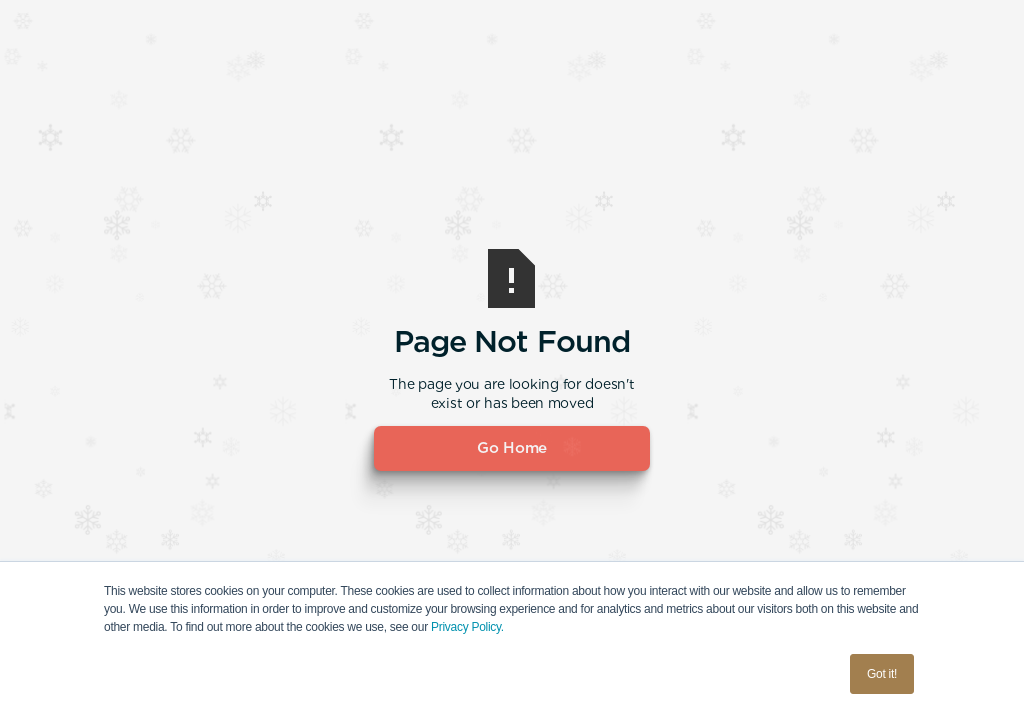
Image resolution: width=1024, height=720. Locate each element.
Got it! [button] (882, 674)
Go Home (512, 447)
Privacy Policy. (467, 627)
